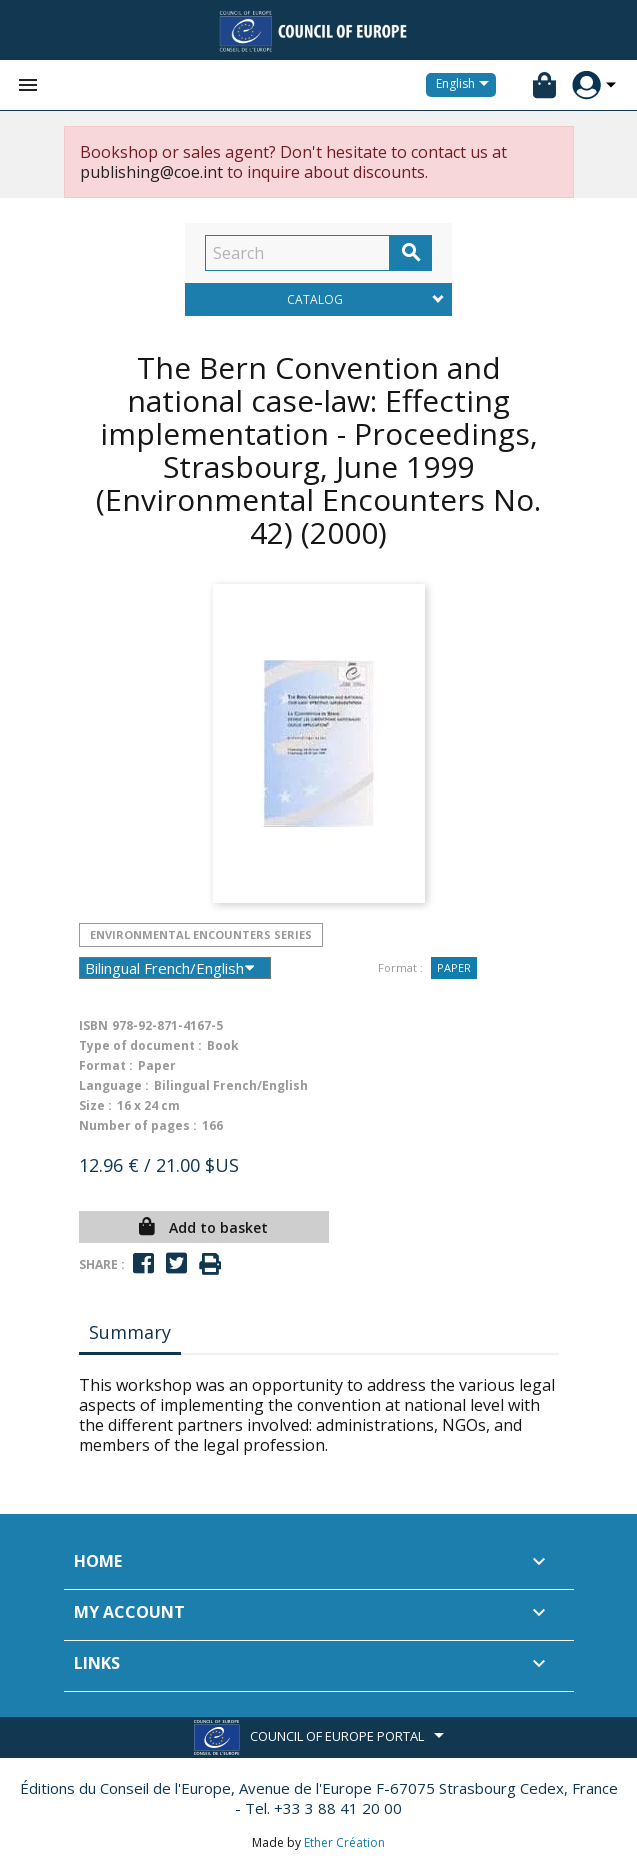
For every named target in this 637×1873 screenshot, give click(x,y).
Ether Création (344, 1842)
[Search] (297, 253)
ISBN (93, 1025)
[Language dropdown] (466, 85)
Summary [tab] (130, 1332)
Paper (454, 967)
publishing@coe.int (151, 172)
